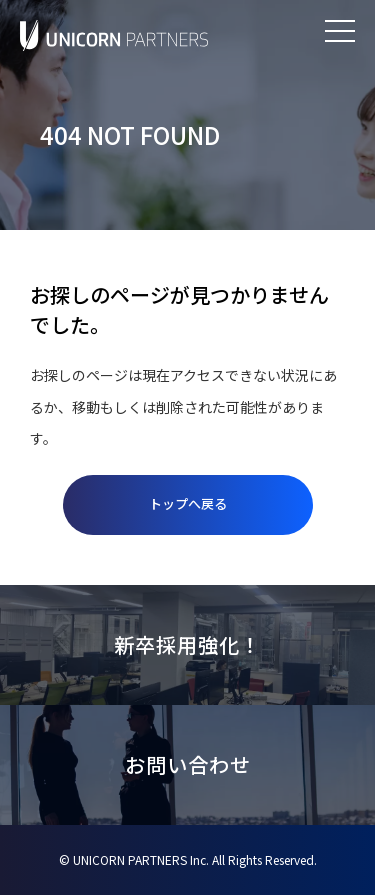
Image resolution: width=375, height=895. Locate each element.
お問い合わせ (188, 764)
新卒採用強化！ (187, 644)
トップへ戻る (188, 503)
